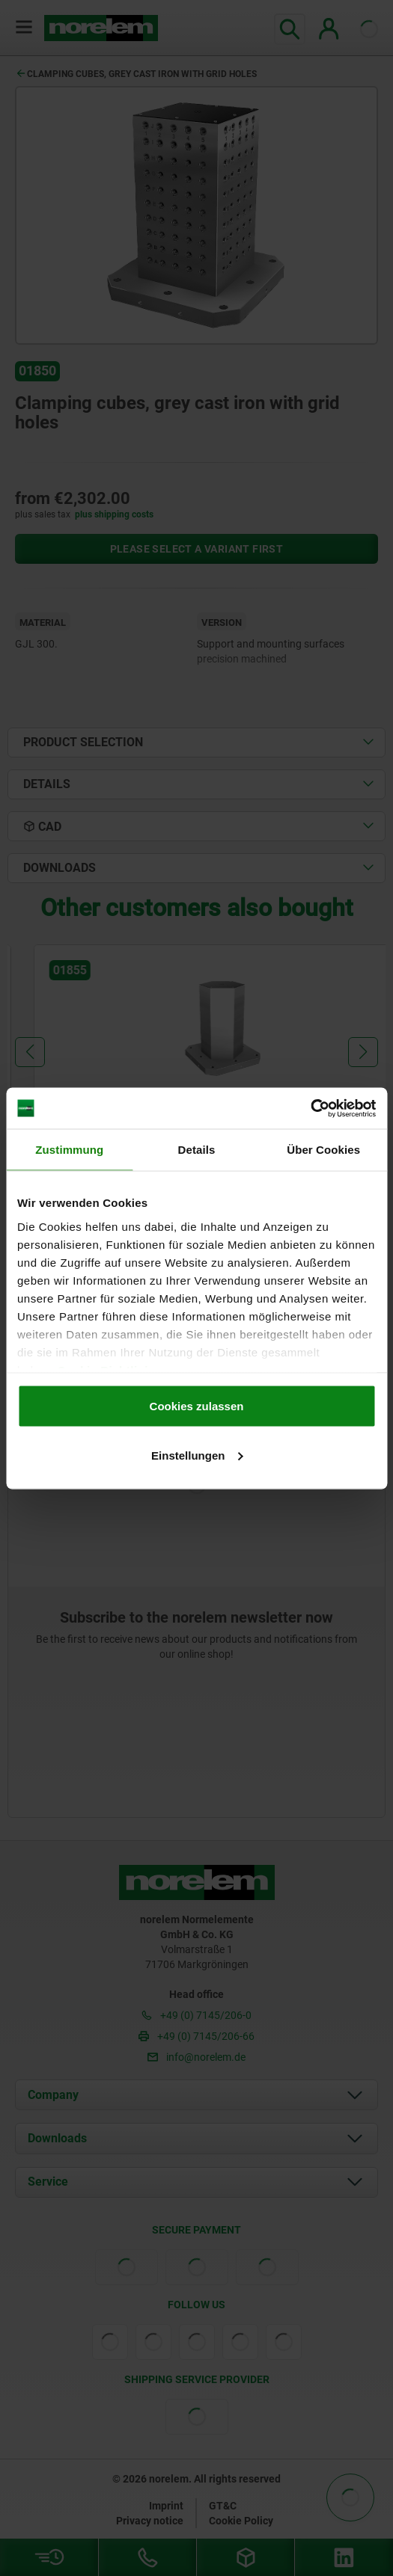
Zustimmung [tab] (69, 1149)
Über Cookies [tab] (323, 1149)
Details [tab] (197, 1149)
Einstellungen (197, 1454)
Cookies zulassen (197, 1406)
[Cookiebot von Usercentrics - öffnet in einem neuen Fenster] (310, 1108)
